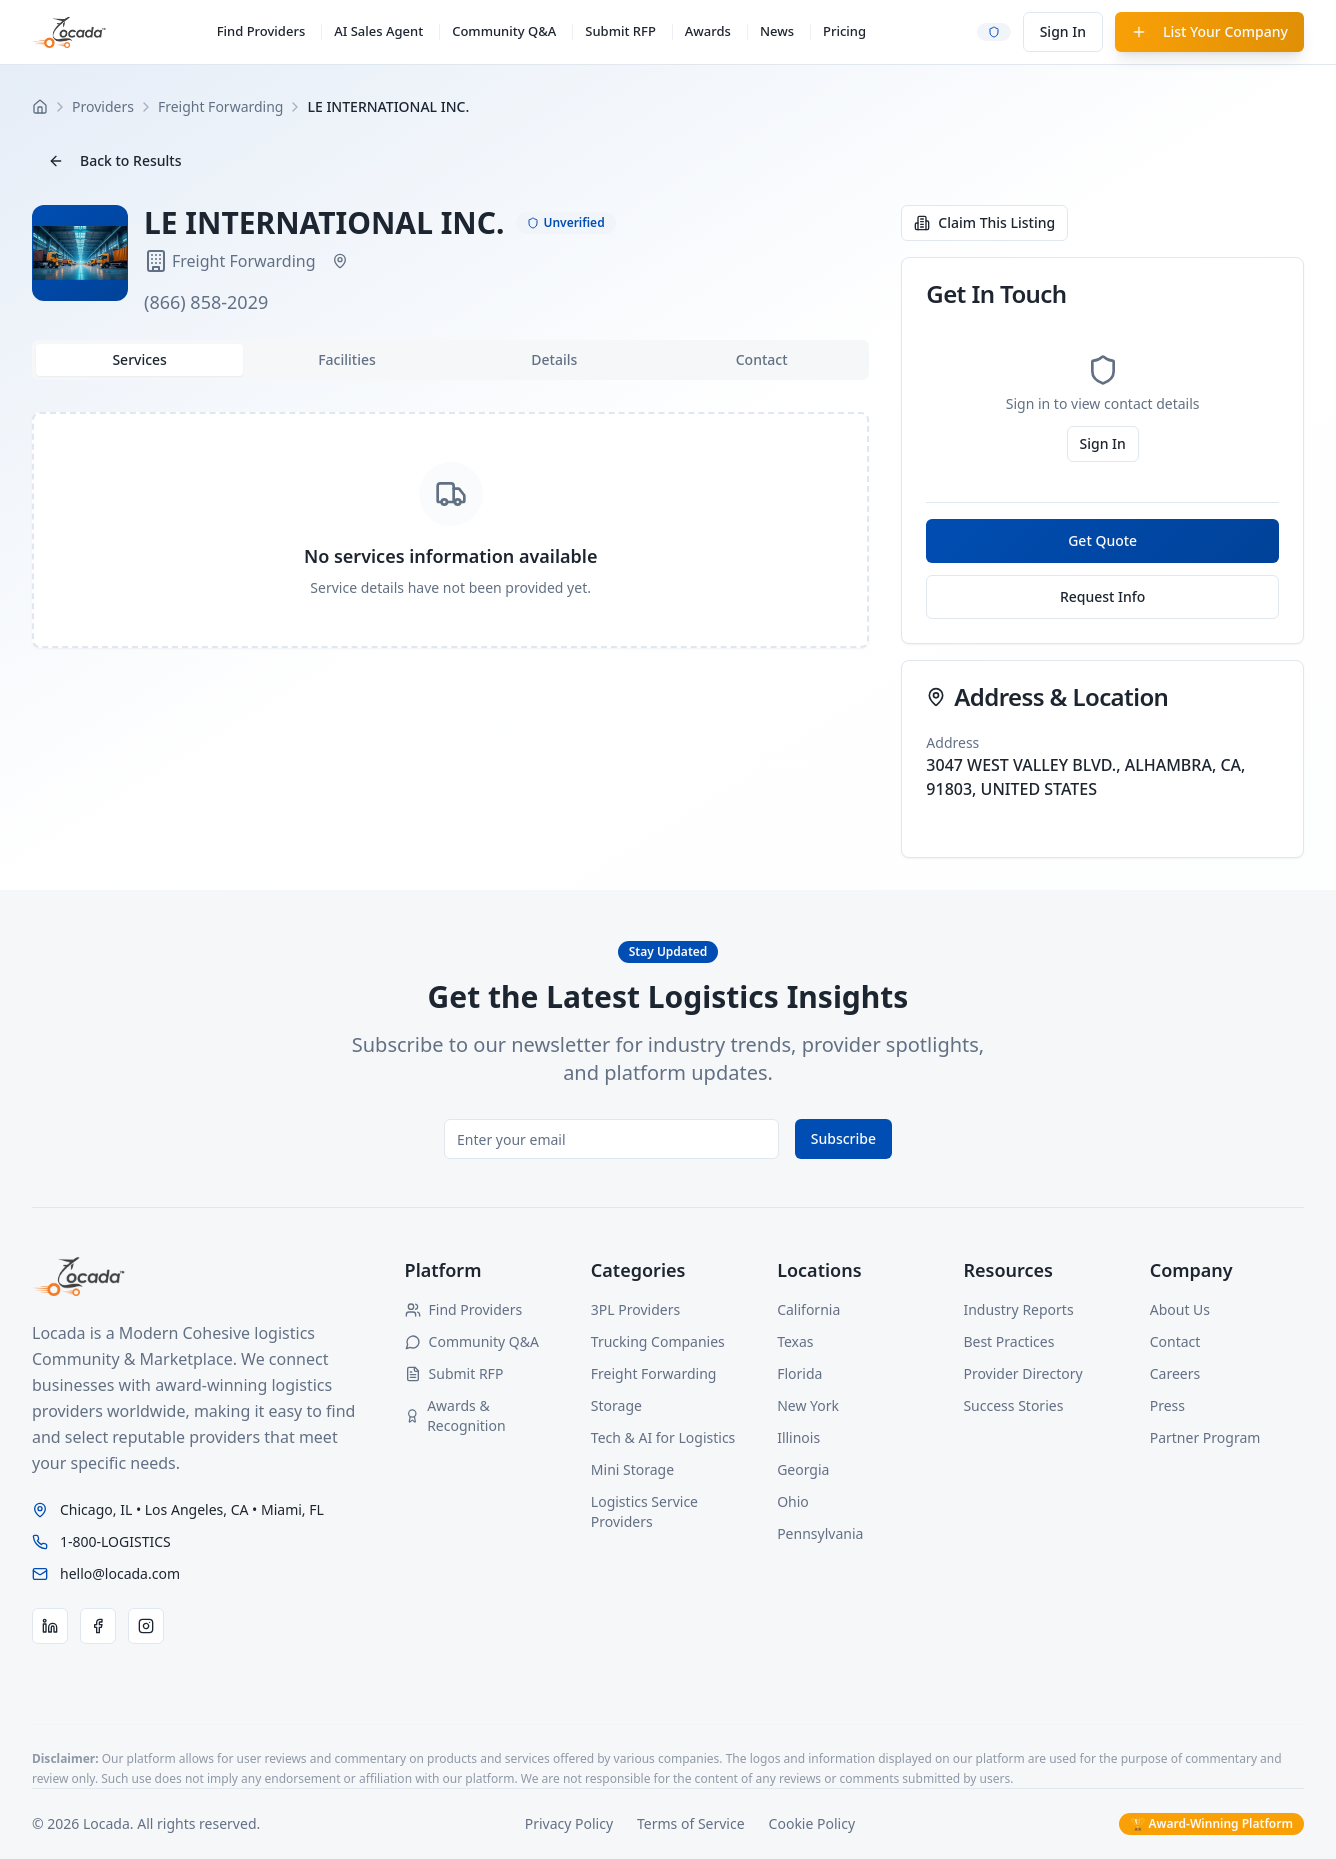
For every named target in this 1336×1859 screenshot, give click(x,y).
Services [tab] (139, 359)
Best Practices (1008, 1341)
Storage (616, 1405)
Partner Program (1205, 1437)
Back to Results (114, 160)
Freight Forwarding (654, 1373)
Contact (1175, 1341)
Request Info (1102, 596)
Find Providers (261, 31)
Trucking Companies (658, 1341)
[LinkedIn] (50, 1626)
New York (808, 1405)
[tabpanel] (450, 530)
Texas (795, 1341)
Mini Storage (632, 1469)
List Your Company (1209, 31)
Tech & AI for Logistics (663, 1437)
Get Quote (1102, 540)
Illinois (798, 1437)
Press (1167, 1405)
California (808, 1309)
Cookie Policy (812, 1823)
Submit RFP (620, 31)
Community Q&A (504, 31)
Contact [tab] (762, 359)
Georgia (803, 1469)
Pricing (844, 31)
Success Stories (1013, 1405)
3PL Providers (635, 1309)
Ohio (793, 1501)
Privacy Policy (569, 1823)
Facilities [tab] (347, 359)
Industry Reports (1018, 1309)
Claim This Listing (984, 222)
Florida (799, 1373)
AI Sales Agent (378, 31)
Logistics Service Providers (644, 1511)
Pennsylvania (820, 1533)
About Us (1180, 1309)
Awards (708, 31)
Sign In (1063, 31)
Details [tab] (554, 359)
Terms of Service (691, 1823)
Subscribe (843, 1138)
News (777, 31)
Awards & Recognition (455, 1415)
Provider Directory (1022, 1373)
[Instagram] (146, 1626)
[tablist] (450, 360)
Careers (1175, 1373)
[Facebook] (98, 1626)
